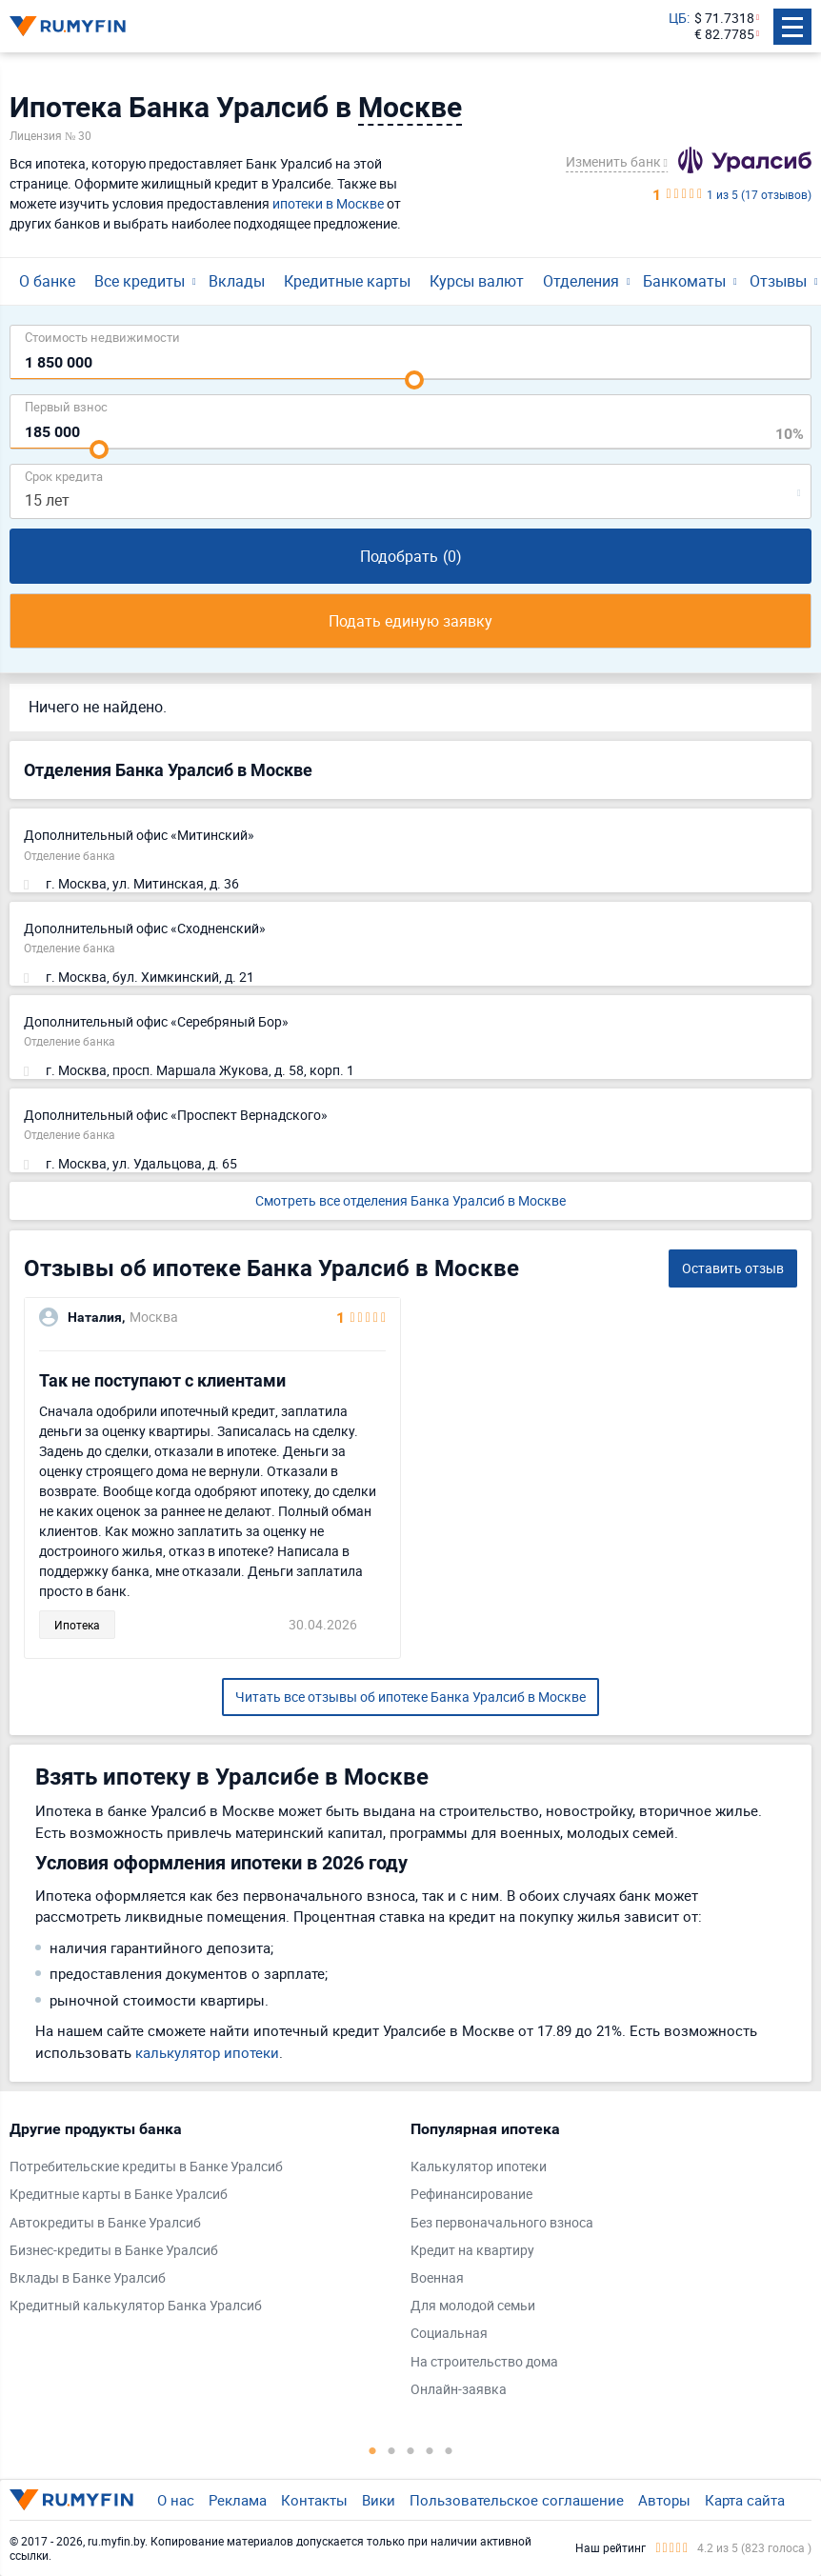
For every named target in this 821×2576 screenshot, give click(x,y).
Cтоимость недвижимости (102, 337)
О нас (175, 2499)
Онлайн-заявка (458, 2390)
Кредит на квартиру (472, 2251)
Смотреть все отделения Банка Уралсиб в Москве (410, 1200)
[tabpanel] (200, 2222)
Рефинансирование (471, 2195)
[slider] (414, 379)
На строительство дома (484, 2362)
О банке (47, 280)
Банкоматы (684, 280)
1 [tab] (372, 2450)
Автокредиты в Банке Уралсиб (105, 2223)
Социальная (449, 2334)
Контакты (314, 2499)
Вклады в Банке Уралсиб (88, 2278)
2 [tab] (391, 2450)
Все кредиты (139, 280)
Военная (437, 2278)
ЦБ (678, 18)
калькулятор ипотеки (207, 2052)
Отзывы (778, 280)
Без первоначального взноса (501, 2223)
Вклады (237, 280)
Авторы (664, 2499)
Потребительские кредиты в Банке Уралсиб (146, 2167)
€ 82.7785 (724, 35)
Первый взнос (66, 406)
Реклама (238, 2499)
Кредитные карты (347, 280)
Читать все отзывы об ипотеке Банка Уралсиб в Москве (410, 1696)
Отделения (581, 280)
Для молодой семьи (472, 2306)
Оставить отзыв (733, 1268)
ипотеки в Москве (328, 203)
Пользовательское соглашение (517, 2499)
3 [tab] (410, 2450)
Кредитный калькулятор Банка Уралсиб (136, 2306)
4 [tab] (429, 2450)
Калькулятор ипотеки (478, 2167)
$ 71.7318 (724, 18)
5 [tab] (448, 2450)
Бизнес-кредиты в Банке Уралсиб (114, 2251)
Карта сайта (745, 2499)
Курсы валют (477, 280)
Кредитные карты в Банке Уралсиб (119, 2195)
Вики (378, 2499)
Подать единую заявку (410, 620)
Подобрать (411, 556)
